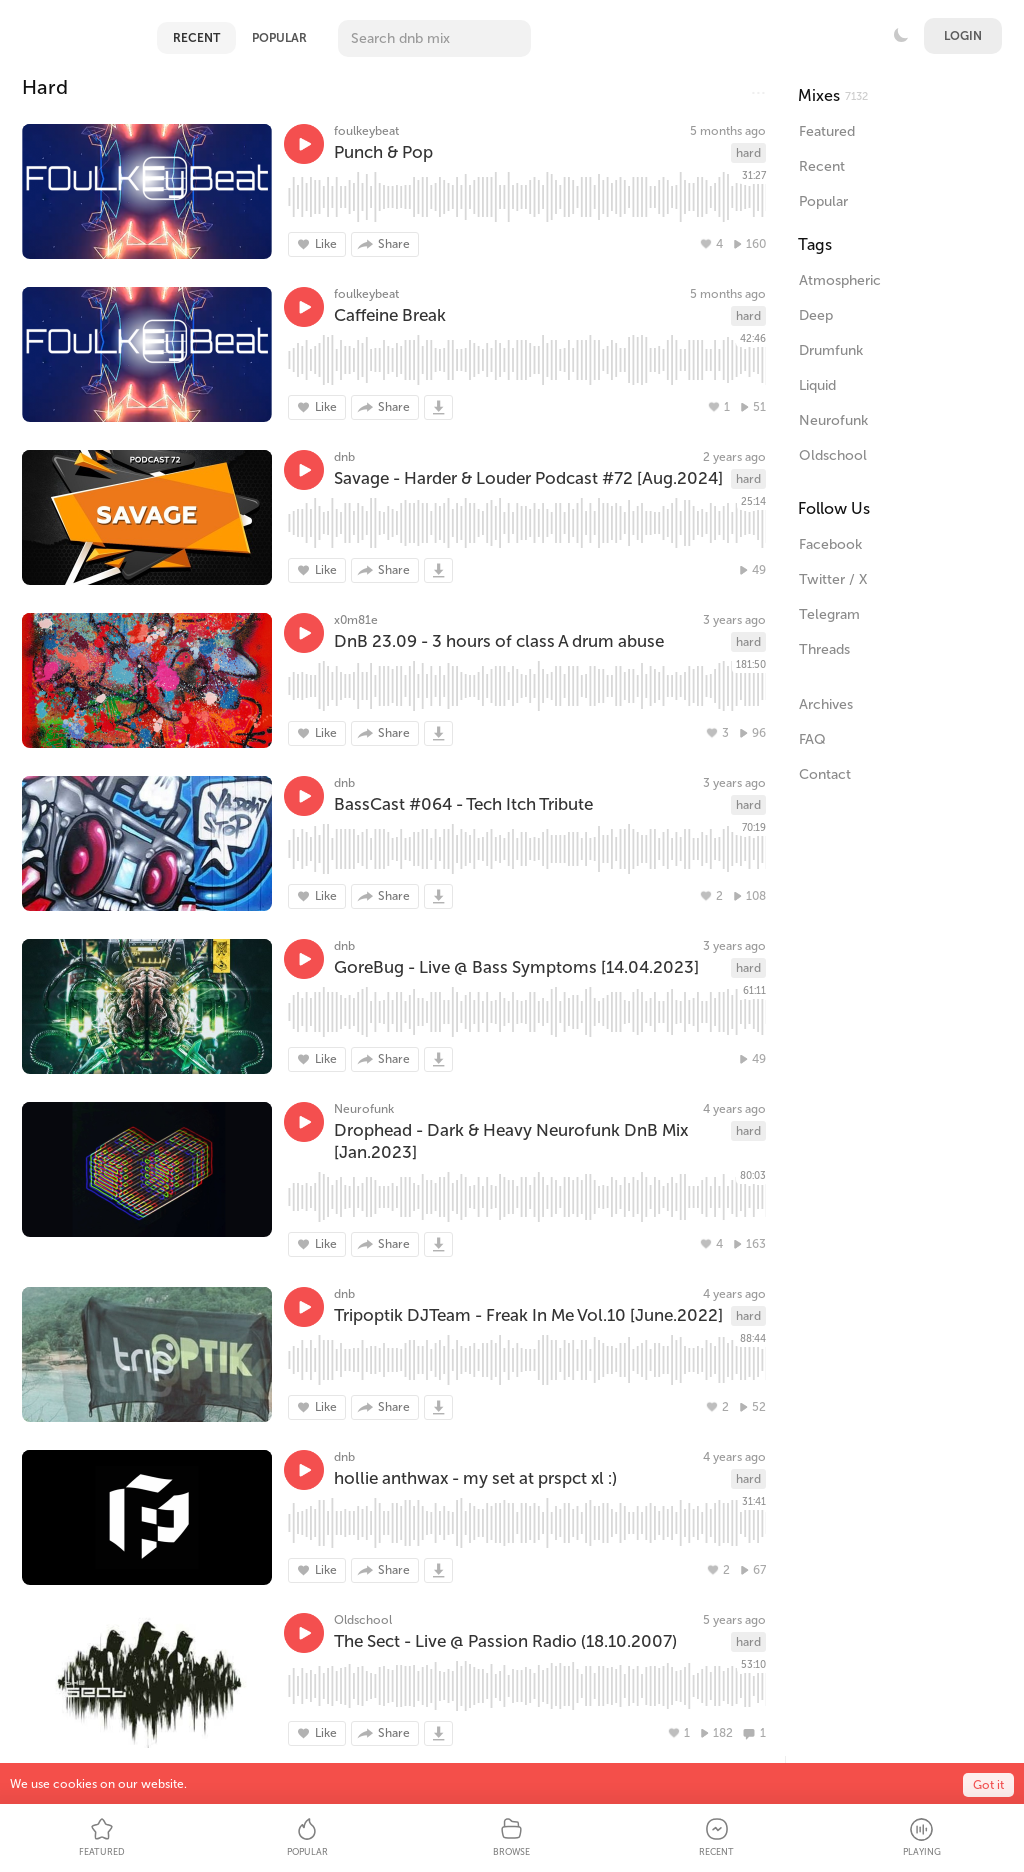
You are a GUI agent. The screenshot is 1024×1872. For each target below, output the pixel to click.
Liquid (817, 385)
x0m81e (356, 620)
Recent (196, 38)
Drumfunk (831, 350)
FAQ (812, 739)
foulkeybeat (366, 131)
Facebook (830, 544)
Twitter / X (833, 579)
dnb (344, 457)
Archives (826, 704)
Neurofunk (364, 1109)
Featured (827, 131)
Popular (279, 38)
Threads (824, 649)
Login (963, 36)
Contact (825, 774)
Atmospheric (840, 280)
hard (748, 153)
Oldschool (363, 1620)
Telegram (829, 614)
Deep (816, 315)
